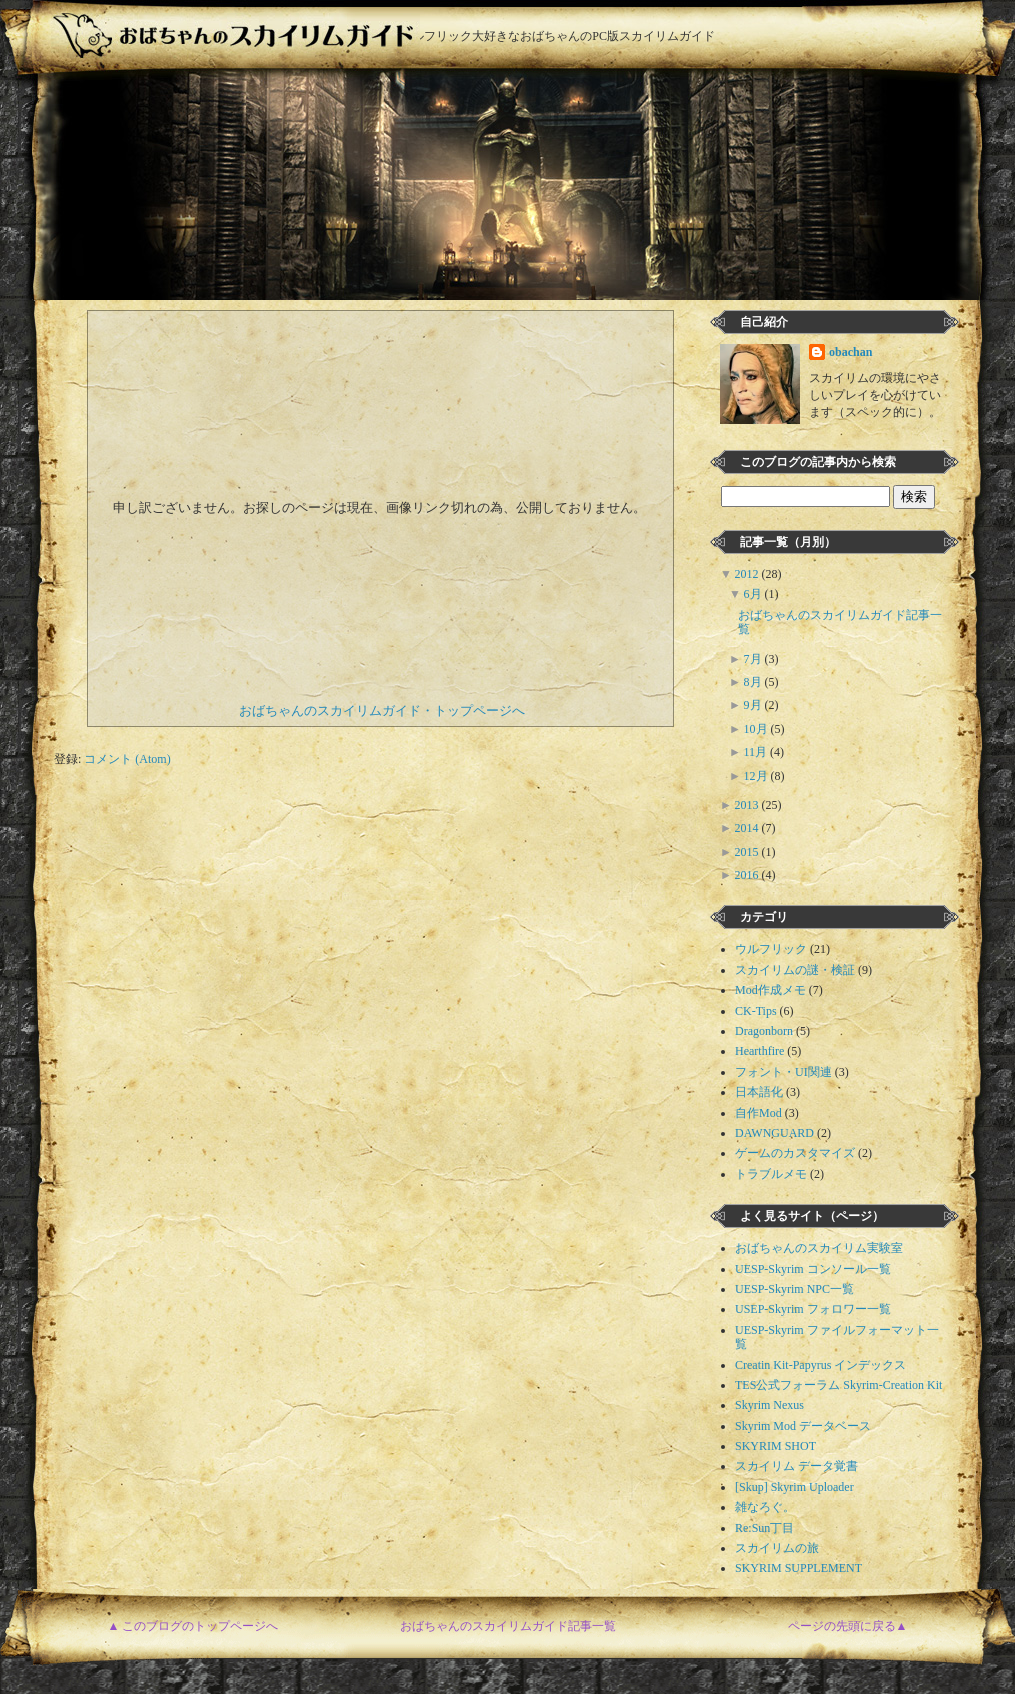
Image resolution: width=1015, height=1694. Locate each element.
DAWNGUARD (774, 1133)
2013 (748, 805)
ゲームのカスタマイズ (795, 1153)
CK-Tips (756, 1011)
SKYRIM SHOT (775, 1446)
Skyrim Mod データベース (803, 1426)
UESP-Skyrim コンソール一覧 (813, 1269)
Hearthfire (759, 1051)
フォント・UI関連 (783, 1072)
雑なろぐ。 (765, 1507)
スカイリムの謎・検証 (795, 970)
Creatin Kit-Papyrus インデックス (820, 1365)
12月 (757, 776)
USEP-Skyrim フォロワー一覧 (813, 1309)
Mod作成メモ (770, 990)
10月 (757, 729)
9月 (754, 705)
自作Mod (758, 1113)
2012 (748, 574)
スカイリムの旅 (777, 1548)
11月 (757, 752)
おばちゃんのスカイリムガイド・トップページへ (382, 710)
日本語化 (759, 1092)
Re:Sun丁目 (764, 1528)
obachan (850, 352)
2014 (748, 828)
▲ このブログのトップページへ (193, 1626)
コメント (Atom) (127, 759)
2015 (748, 852)
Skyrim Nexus (769, 1405)
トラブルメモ (771, 1174)
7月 (754, 659)
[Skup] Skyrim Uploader (794, 1487)
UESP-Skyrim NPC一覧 (794, 1289)
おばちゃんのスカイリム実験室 (819, 1248)
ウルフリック (771, 949)
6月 (754, 594)
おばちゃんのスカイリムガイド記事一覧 (508, 1626)
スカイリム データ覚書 (796, 1466)
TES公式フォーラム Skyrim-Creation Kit (838, 1385)
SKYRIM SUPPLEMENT (798, 1568)
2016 (748, 875)
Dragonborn (764, 1031)
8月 (754, 682)
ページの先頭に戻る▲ (848, 1626)
